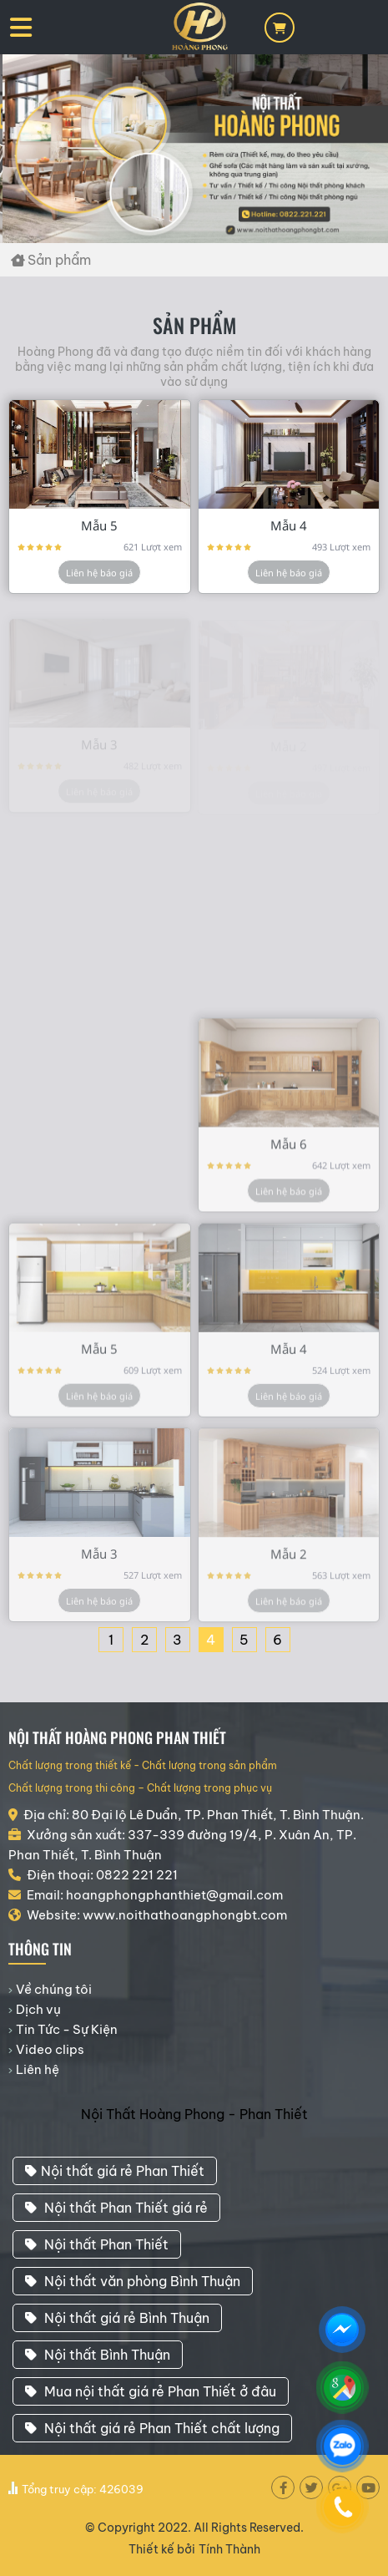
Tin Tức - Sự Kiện (67, 2029)
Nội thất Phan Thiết (97, 2244)
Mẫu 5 (99, 525)
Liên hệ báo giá (99, 572)
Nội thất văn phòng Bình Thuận (132, 2281)
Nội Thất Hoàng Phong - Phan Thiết (194, 2114)
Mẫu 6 (288, 1154)
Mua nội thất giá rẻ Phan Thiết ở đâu (150, 2391)
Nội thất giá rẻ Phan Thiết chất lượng (152, 2428)
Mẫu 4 (288, 525)
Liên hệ (37, 2069)
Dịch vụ (38, 2009)
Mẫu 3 (99, 1564)
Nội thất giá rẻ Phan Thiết (114, 2171)
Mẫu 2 (288, 1564)
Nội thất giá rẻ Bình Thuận (117, 2318)
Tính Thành (229, 2549)
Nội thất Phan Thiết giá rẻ (116, 2207)
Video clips (50, 2049)
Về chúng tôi (54, 1989)
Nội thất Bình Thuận (97, 2354)
